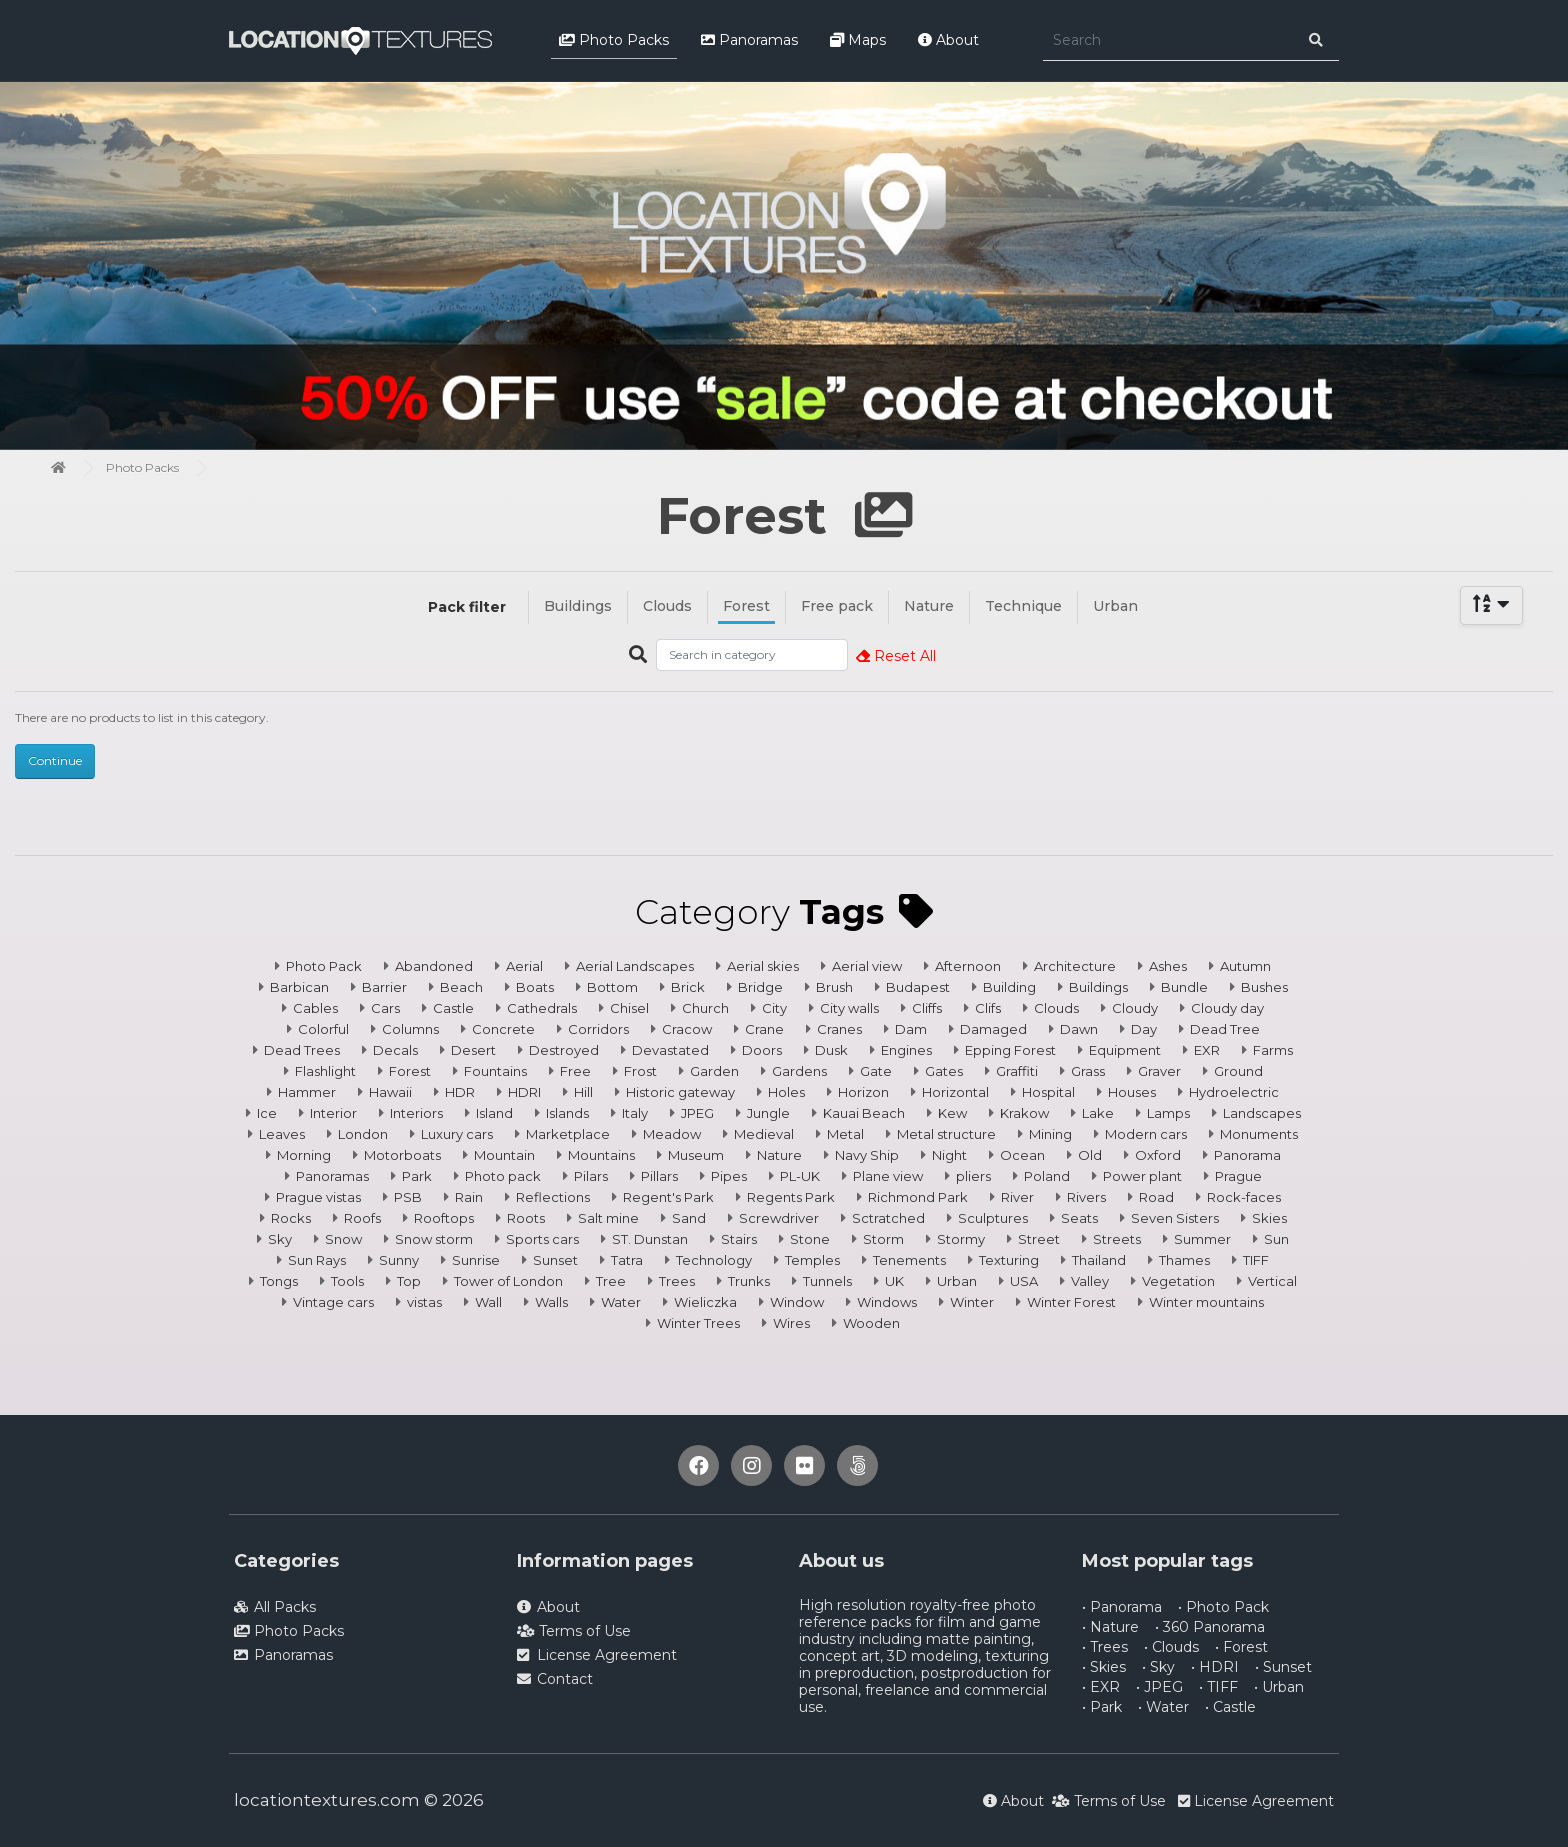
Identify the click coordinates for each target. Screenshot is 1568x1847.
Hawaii (390, 1092)
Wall (488, 1302)
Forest (746, 606)
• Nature (1110, 1627)
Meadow (672, 1134)
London (363, 1134)
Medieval (764, 1134)
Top (409, 1281)
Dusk (831, 1050)
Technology (714, 1260)
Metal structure (946, 1134)
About (948, 40)
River (1017, 1197)
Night (949, 1155)
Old (1090, 1155)
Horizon (863, 1092)
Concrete (503, 1029)
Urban (1115, 606)
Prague (1238, 1176)
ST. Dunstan (650, 1239)
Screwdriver (779, 1218)
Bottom (612, 987)
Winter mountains (1206, 1302)
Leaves (282, 1134)
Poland (1047, 1176)
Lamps (1168, 1113)
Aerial (524, 966)
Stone (810, 1239)
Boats (535, 987)
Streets (1117, 1239)
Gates (944, 1071)
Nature (929, 606)
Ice (267, 1113)
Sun (1276, 1239)
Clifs (988, 1008)
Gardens (799, 1071)
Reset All (896, 656)
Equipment (1125, 1050)
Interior (333, 1113)
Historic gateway (680, 1092)
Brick (688, 987)
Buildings (578, 606)
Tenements (909, 1260)
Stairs (739, 1239)
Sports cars (542, 1239)
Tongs (279, 1281)
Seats (1079, 1218)
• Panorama (1122, 1607)
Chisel (629, 1008)
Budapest (918, 987)
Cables (315, 1008)
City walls (849, 1008)
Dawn (1079, 1029)
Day (1144, 1029)
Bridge (760, 987)
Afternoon (968, 966)
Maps (858, 40)
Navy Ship (867, 1155)
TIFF (1256, 1260)
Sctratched (888, 1218)
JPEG (697, 1113)
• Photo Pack (1223, 1607)
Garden (714, 1071)
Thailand (1099, 1260)
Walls (551, 1302)
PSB (408, 1197)
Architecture (1075, 966)
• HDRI (1215, 1667)
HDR (460, 1092)
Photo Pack (324, 966)
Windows (887, 1302)
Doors (762, 1050)
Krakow (1024, 1113)
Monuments (1259, 1134)
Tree (611, 1281)
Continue (55, 760)
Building (1009, 987)
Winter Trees (698, 1323)
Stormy (961, 1239)
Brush (834, 987)
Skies (1269, 1218)
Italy (635, 1113)
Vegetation (1178, 1281)
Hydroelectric (1234, 1092)
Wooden (871, 1323)
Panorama (1247, 1155)
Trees (677, 1281)
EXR (1207, 1050)
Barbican (299, 987)
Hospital (1048, 1092)
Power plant (1142, 1176)
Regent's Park (668, 1197)
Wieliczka (705, 1302)
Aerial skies (763, 966)
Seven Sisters (1175, 1218)
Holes (786, 1092)
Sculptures (993, 1218)
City (774, 1008)
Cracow (687, 1029)
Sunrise (476, 1260)
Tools (347, 1281)
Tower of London (508, 1281)
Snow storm (434, 1239)
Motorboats (402, 1155)
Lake (1098, 1113)
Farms (1273, 1050)
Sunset (555, 1260)
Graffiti (1017, 1071)
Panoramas (749, 40)
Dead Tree (1225, 1029)
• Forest (1241, 1647)
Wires (791, 1323)
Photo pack (503, 1176)
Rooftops (444, 1218)
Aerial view (867, 966)
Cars (385, 1008)
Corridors (598, 1029)
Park (417, 1176)
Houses (1132, 1092)
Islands (567, 1113)
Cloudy (1135, 1008)
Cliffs (927, 1008)
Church (705, 1008)
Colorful (323, 1029)
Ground (1238, 1071)
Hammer (307, 1092)
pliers (973, 1176)
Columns (410, 1029)
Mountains (601, 1155)
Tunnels (827, 1281)
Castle (453, 1008)
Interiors (416, 1113)
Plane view (888, 1176)
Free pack (837, 606)
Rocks (291, 1218)
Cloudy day (1227, 1008)
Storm (883, 1239)
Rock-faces (1244, 1197)
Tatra (627, 1260)
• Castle (1230, 1707)
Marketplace (568, 1134)
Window (797, 1302)
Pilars (591, 1176)
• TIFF (1218, 1687)
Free (575, 1071)
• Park (1102, 1707)
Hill (583, 1092)
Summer (1202, 1239)
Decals (395, 1050)
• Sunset (1283, 1667)
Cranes (839, 1029)
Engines (906, 1050)
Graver (1159, 1071)
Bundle (1184, 987)
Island (494, 1113)
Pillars (659, 1176)
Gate (876, 1071)
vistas (424, 1302)
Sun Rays (317, 1260)
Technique (1023, 606)
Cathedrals (542, 1008)
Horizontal (955, 1092)
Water (621, 1302)
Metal (845, 1134)
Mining (1050, 1134)
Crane (764, 1029)
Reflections (553, 1197)
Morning (304, 1155)
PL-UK (800, 1176)
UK (894, 1281)
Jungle (768, 1113)
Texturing (1009, 1260)
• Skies (1104, 1667)
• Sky (1158, 1667)
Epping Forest (1010, 1050)
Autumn (1245, 966)
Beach (461, 987)
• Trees (1105, 1647)
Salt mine (608, 1218)
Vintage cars (333, 1302)
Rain (469, 1197)
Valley (1090, 1281)
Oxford (1158, 1155)
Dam (911, 1029)
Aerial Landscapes (635, 966)
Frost (640, 1071)
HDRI (524, 1092)
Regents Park (791, 1197)
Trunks (749, 1281)
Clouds (667, 606)
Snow (343, 1239)
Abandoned (434, 966)
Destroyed (564, 1050)
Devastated (670, 1050)
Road (1156, 1197)
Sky (280, 1239)
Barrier (384, 987)
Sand (689, 1218)
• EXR (1101, 1687)
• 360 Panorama (1210, 1627)
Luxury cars (457, 1134)
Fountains (495, 1071)
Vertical (1272, 1281)
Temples (812, 1260)
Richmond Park (918, 1197)
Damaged (993, 1029)
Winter (972, 1302)
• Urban (1279, 1687)
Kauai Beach (864, 1113)
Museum (696, 1155)
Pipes (729, 1176)
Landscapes (1262, 1113)
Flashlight (325, 1071)
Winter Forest (1071, 1302)
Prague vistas (318, 1197)
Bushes (1264, 987)
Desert (473, 1050)
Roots (526, 1218)
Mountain (504, 1155)
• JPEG (1159, 1687)
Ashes (1168, 966)
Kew (952, 1113)
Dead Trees (302, 1050)
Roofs (362, 1218)
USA (1024, 1281)
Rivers (1086, 1197)
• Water (1163, 1707)
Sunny (399, 1260)
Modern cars (1146, 1134)
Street (1039, 1239)
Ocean (1022, 1155)
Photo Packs (614, 40)
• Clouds (1171, 1647)
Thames (1184, 1260)
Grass (1088, 1071)
